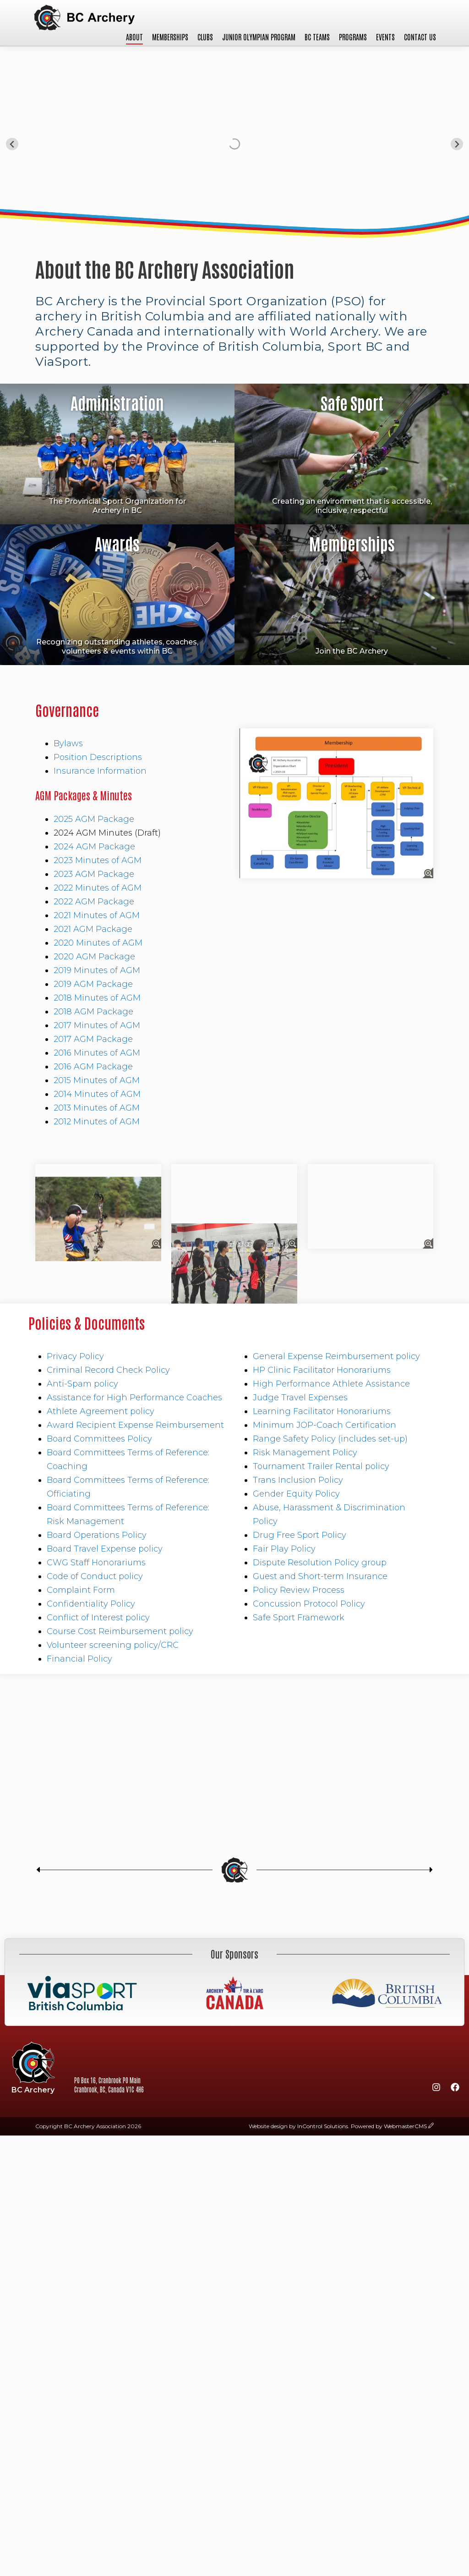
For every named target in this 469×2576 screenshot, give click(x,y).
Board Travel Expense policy (105, 1549)
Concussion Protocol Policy (309, 1604)
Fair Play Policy (284, 1549)
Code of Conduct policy (95, 1576)
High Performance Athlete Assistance (331, 1384)
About (134, 36)
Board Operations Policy (97, 1535)
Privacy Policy (75, 1356)
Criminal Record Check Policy (108, 1370)
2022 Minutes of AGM (98, 888)
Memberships (170, 36)
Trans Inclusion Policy (298, 1480)
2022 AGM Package (94, 902)
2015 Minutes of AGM (97, 1080)
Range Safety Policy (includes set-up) (330, 1439)
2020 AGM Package (94, 957)
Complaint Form (81, 1590)
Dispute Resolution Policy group (320, 1563)
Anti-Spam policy (82, 1384)
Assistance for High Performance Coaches (134, 1398)
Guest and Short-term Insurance (320, 1576)
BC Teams (317, 36)
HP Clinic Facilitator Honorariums (322, 1370)
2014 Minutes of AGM (97, 1094)
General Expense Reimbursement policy (336, 1356)
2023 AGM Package (94, 874)
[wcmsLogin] (431, 2126)
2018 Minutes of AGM (97, 998)
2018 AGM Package (93, 1012)
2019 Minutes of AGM (97, 970)
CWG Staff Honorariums (96, 1563)
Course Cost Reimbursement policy (120, 1631)
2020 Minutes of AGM (98, 943)
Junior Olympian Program (258, 36)
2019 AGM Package (93, 984)
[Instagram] (436, 2089)
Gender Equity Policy (296, 1494)
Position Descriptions (98, 757)
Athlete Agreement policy (100, 1411)
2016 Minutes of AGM (97, 1053)
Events (385, 36)
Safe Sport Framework (298, 1618)
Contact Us (420, 36)
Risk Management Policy (305, 1453)
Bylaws (68, 743)
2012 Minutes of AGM (97, 1122)
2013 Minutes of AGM (97, 1108)
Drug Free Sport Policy (299, 1535)
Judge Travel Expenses (300, 1398)
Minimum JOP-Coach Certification (324, 1425)
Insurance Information (100, 771)
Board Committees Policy (99, 1439)
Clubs (205, 36)
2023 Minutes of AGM (98, 860)
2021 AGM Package (93, 929)
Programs (353, 36)
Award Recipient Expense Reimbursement (135, 1425)
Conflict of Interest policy (98, 1618)
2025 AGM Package (94, 819)
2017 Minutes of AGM (97, 1025)
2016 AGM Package (93, 1067)
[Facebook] (455, 2089)
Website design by (298, 2126)
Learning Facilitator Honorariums (322, 1411)
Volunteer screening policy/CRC (113, 1645)
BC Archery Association (84, 18)
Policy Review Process (298, 1590)
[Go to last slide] (12, 144)
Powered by (389, 2126)
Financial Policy (79, 1659)
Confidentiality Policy (91, 1604)
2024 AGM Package (94, 847)
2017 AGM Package (93, 1039)
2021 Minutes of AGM (97, 915)
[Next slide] (457, 144)
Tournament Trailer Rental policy (321, 1466)
